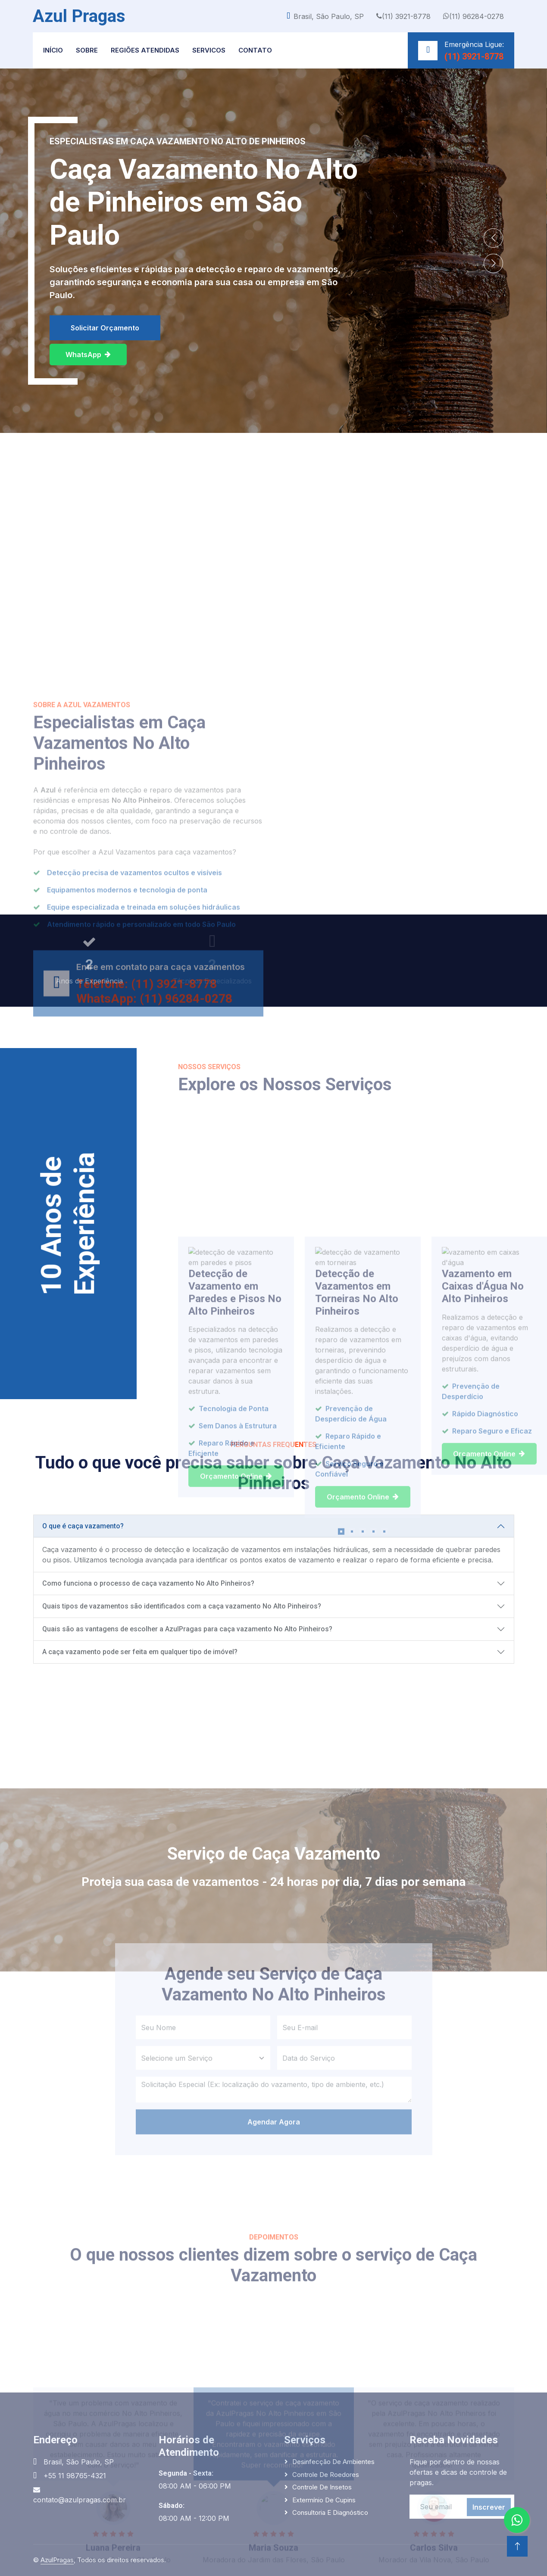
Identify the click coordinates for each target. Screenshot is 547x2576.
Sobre (87, 50)
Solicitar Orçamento (104, 328)
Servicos (208, 50)
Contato (255, 50)
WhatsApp (88, 354)
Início (53, 50)
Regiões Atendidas (145, 50)
